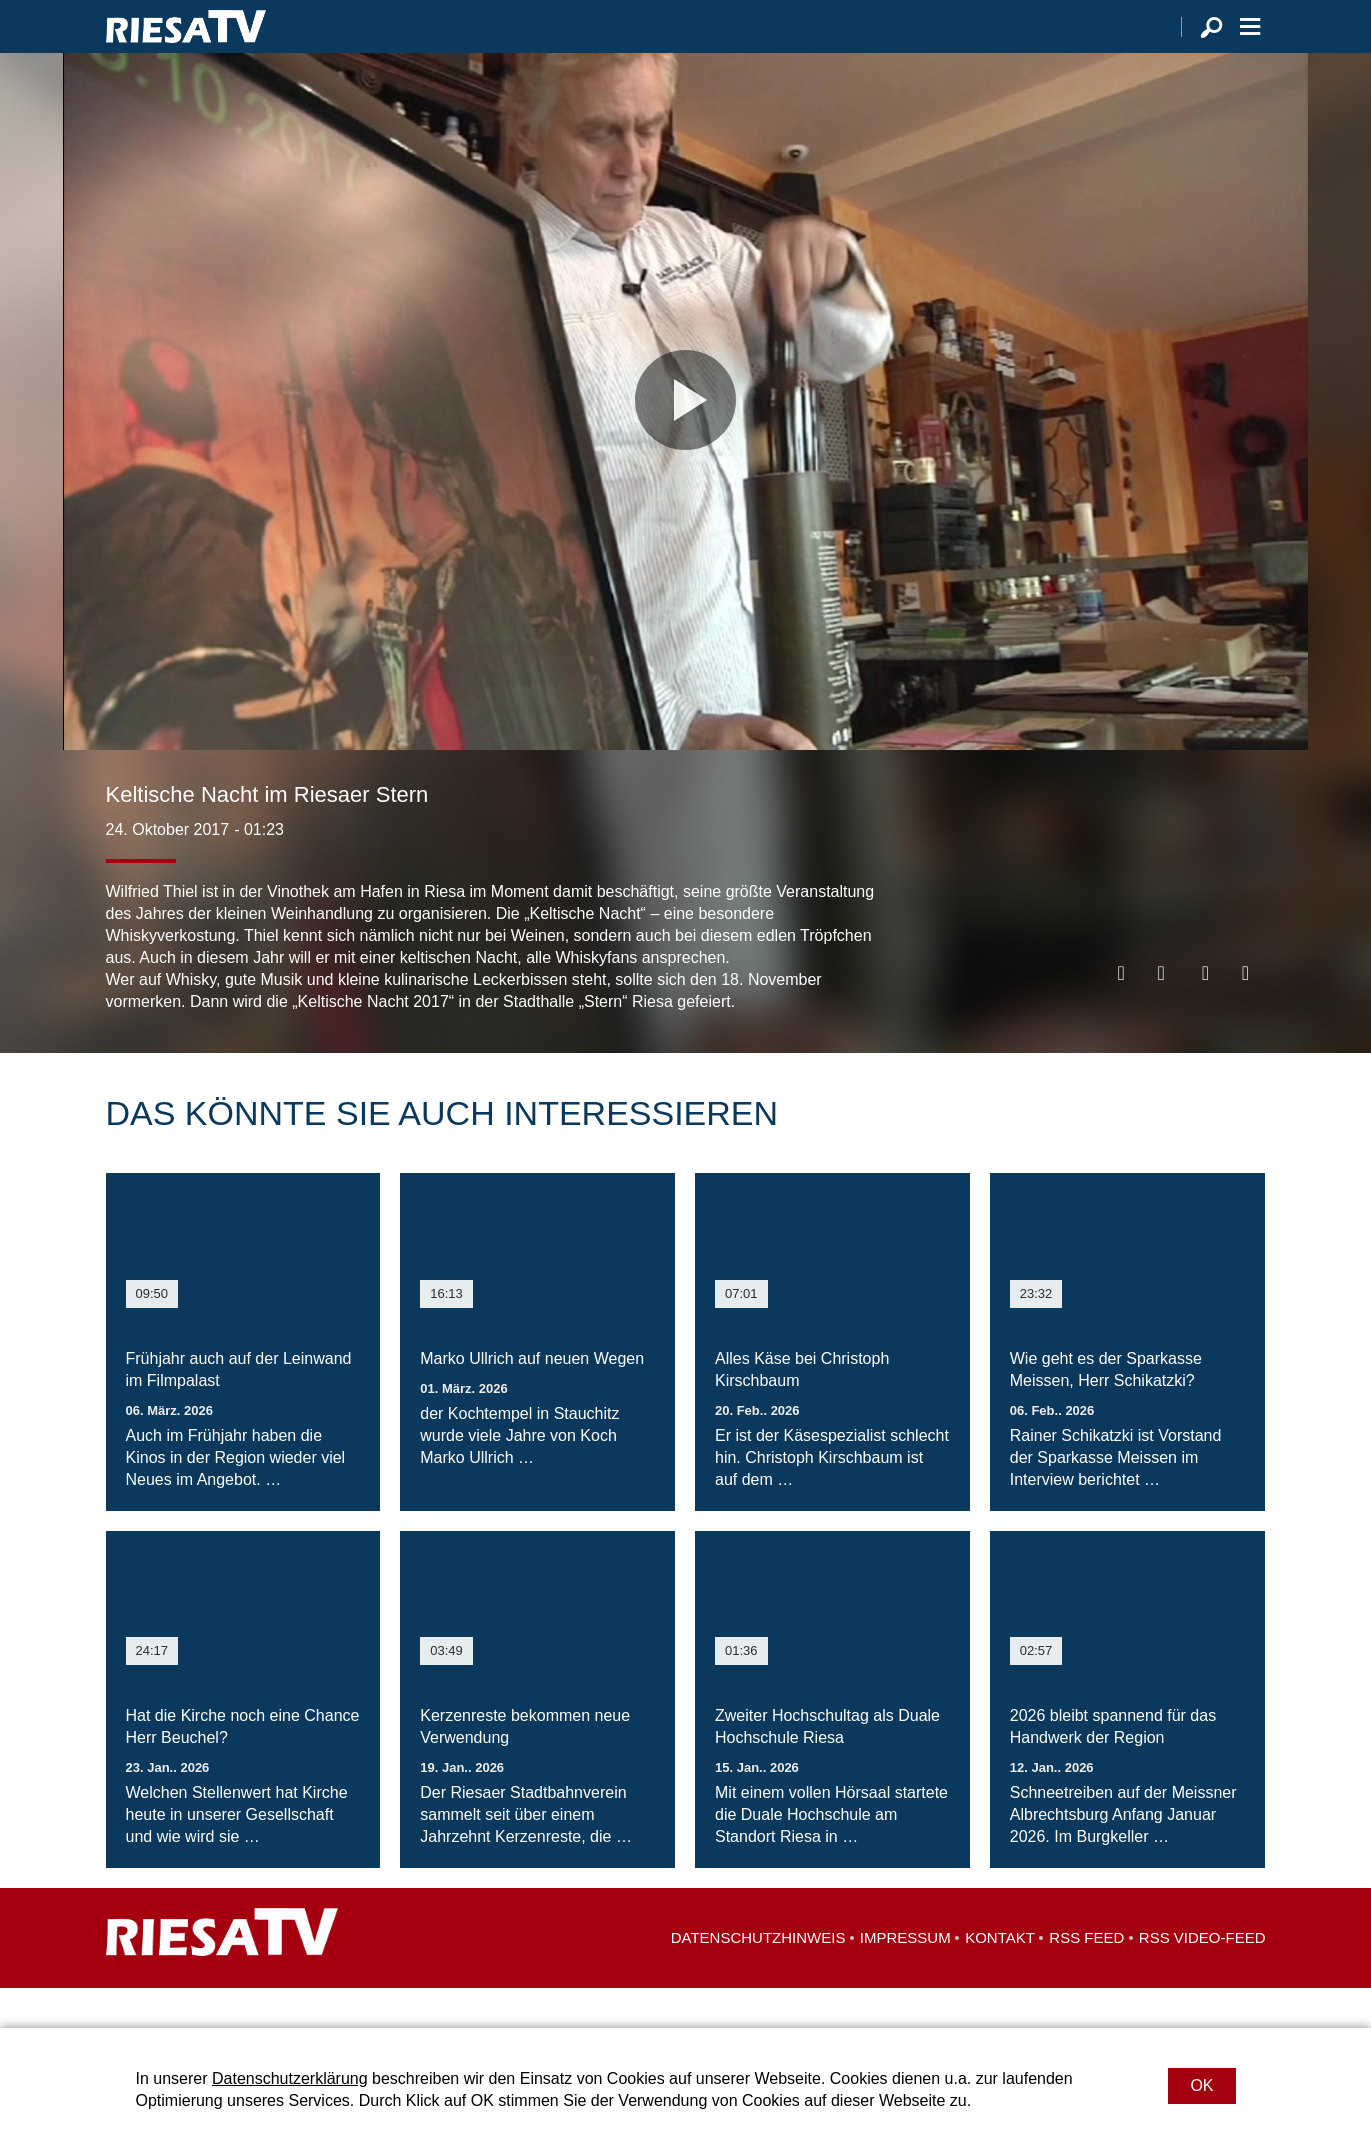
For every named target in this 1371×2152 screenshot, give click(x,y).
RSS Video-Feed (1202, 1977)
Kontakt (1000, 1977)
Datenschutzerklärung (290, 2078)
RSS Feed (1086, 1977)
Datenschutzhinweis (758, 1977)
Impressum (905, 1977)
